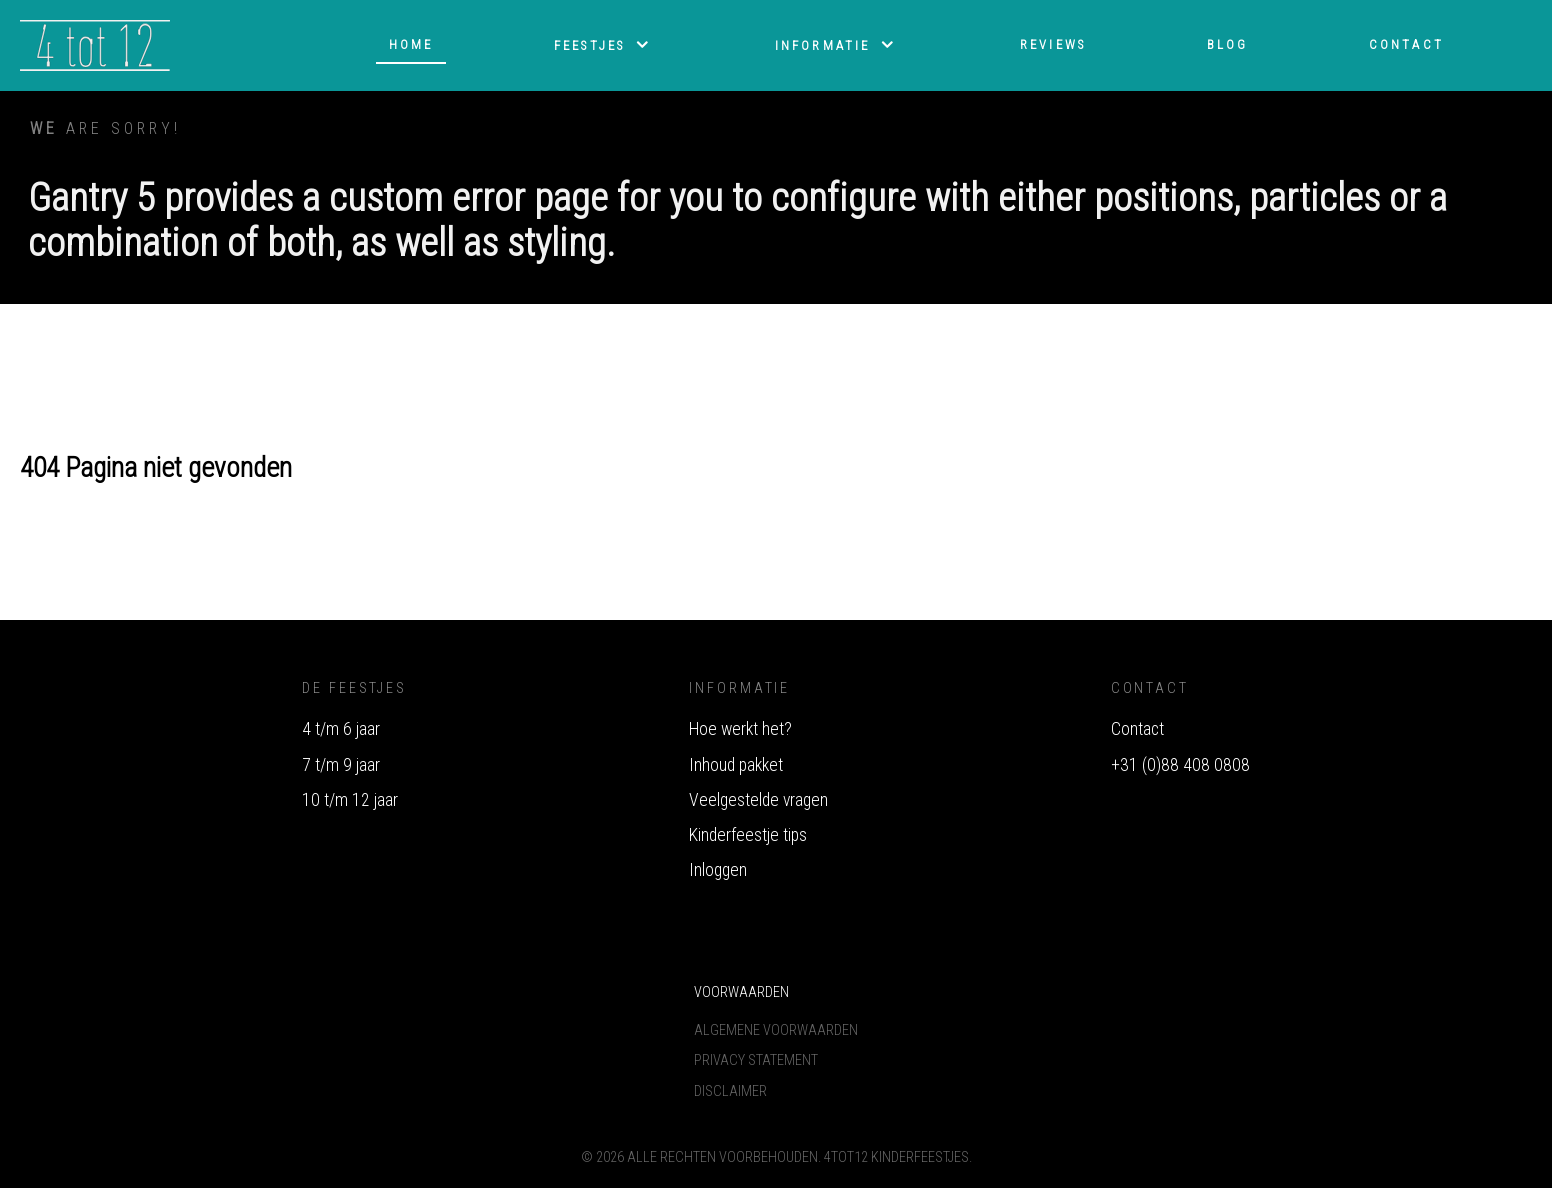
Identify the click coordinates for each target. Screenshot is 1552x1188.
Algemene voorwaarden (776, 1030)
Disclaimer (730, 1091)
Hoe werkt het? (740, 729)
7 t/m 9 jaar (341, 765)
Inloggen (718, 870)
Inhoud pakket (736, 765)
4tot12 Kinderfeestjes (896, 1157)
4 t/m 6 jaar (341, 729)
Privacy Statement (756, 1060)
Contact (1137, 729)
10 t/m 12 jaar (350, 800)
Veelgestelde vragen (758, 800)
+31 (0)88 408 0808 (1180, 765)
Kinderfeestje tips (748, 835)
